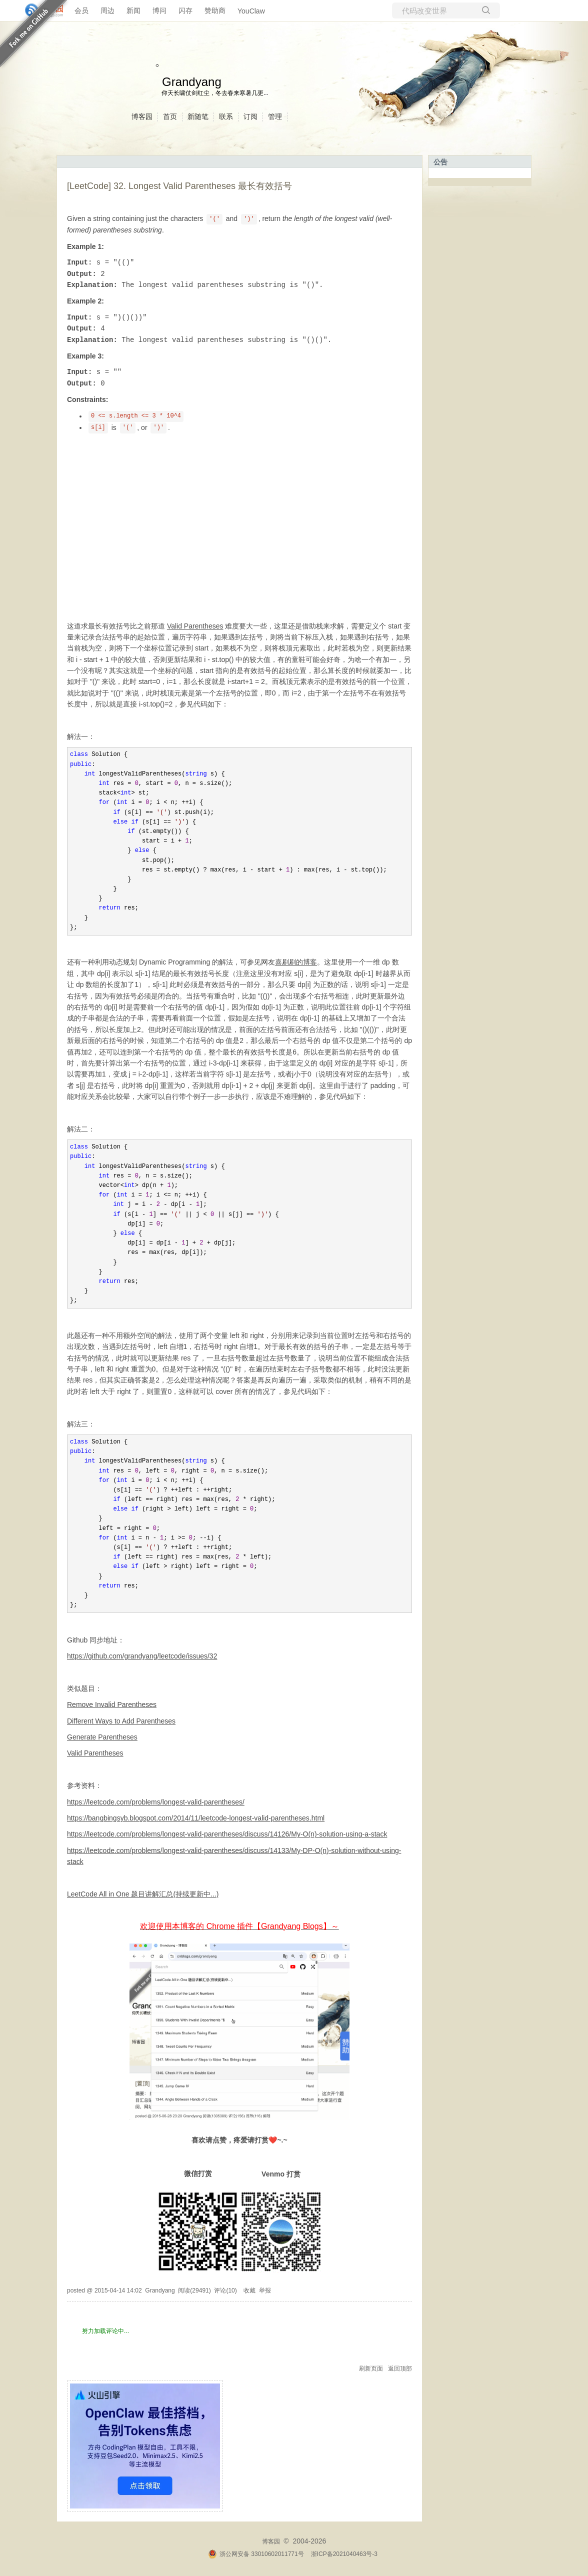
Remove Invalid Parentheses (111, 1704)
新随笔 (198, 116)
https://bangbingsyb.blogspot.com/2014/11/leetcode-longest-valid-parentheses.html (195, 1818)
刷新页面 (371, 2368)
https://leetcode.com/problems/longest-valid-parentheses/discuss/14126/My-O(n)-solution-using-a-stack (227, 1834)
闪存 (185, 10)
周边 (107, 10)
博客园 (142, 116)
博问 (159, 10)
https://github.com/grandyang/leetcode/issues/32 (142, 1656)
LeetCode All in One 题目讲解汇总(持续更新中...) (142, 1894)
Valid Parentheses (195, 626)
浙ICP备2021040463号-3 (344, 2554)
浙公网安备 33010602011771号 (256, 2554)
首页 (170, 116)
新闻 (133, 10)
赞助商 (215, 10)
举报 (265, 2290)
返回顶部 (400, 2368)
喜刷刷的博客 (296, 962)
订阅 (251, 116)
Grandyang (192, 81)
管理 (275, 116)
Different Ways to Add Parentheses (121, 1721)
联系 (226, 116)
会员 (81, 10)
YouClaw (251, 11)
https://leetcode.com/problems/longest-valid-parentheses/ (155, 1802)
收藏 (250, 2290)
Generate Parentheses (102, 1737)
